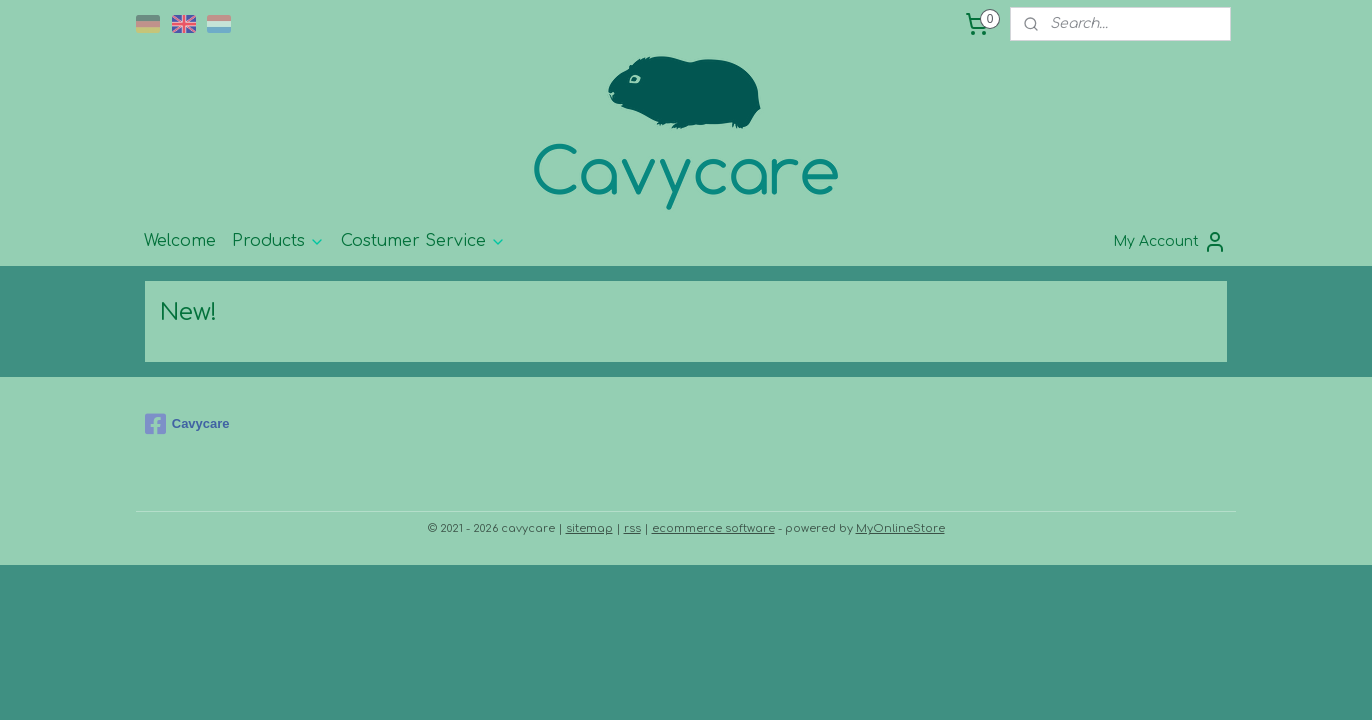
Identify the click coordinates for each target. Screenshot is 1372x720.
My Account (1170, 242)
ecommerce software (713, 528)
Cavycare (187, 424)
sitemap (589, 528)
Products (278, 241)
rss (632, 528)
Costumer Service (423, 241)
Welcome (180, 241)
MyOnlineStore (900, 528)
